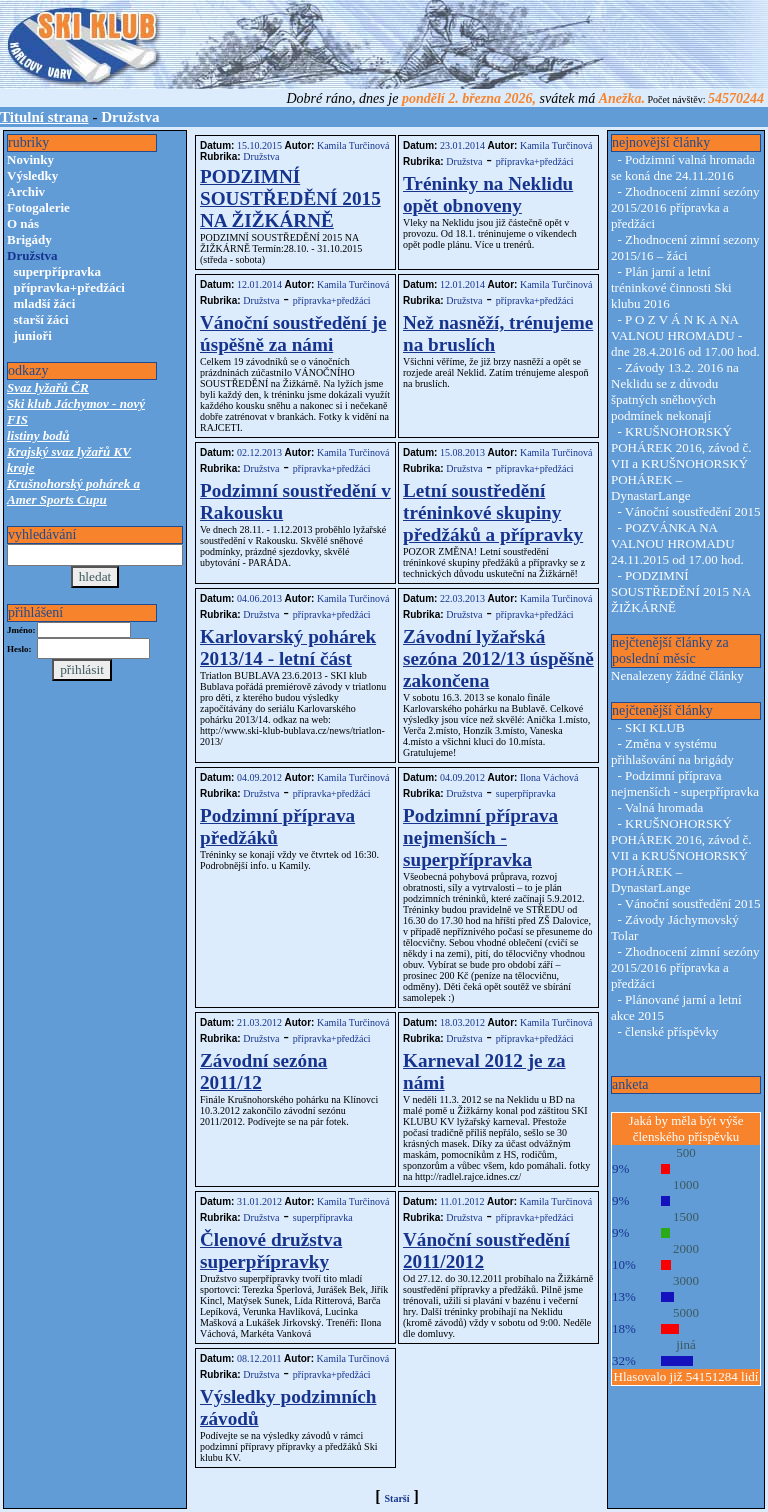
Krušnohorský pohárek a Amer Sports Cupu (73, 491)
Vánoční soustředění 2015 (693, 511)
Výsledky (32, 175)
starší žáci (41, 319)
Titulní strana (44, 117)
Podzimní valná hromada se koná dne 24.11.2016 (683, 167)
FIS (17, 419)
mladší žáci (45, 303)
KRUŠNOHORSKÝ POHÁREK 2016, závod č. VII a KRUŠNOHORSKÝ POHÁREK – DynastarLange (681, 463)
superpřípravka (57, 271)
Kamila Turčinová (351, 145)
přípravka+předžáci (69, 287)
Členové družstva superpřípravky (271, 1250)
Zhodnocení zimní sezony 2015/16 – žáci (685, 247)
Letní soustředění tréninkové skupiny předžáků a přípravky (493, 512)
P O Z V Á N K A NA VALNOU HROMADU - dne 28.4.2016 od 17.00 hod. (685, 335)
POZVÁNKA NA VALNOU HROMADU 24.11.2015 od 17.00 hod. (677, 543)
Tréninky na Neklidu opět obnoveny (488, 194)
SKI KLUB (655, 727)
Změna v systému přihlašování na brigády (672, 751)
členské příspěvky (672, 1031)
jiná (686, 1344)
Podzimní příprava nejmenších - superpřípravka (480, 837)
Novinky (30, 159)
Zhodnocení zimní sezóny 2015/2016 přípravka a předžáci (685, 207)
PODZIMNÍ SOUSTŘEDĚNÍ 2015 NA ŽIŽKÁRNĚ (290, 198)
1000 (686, 1184)
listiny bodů (38, 435)
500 (686, 1152)
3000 (686, 1280)
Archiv (26, 191)
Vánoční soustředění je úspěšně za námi (293, 333)
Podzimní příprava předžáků (277, 826)
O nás (23, 223)
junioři (33, 335)
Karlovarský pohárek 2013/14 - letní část (288, 647)
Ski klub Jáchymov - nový (76, 403)
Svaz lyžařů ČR (48, 387)
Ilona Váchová (547, 777)
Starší (397, 1498)
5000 (686, 1312)
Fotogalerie (38, 207)
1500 (686, 1216)
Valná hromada (664, 807)
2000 (686, 1248)
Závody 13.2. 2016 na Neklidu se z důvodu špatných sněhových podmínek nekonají (675, 391)
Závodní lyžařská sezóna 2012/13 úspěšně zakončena (498, 658)
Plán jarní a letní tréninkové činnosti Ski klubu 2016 (671, 287)
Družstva (261, 156)
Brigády (29, 239)
